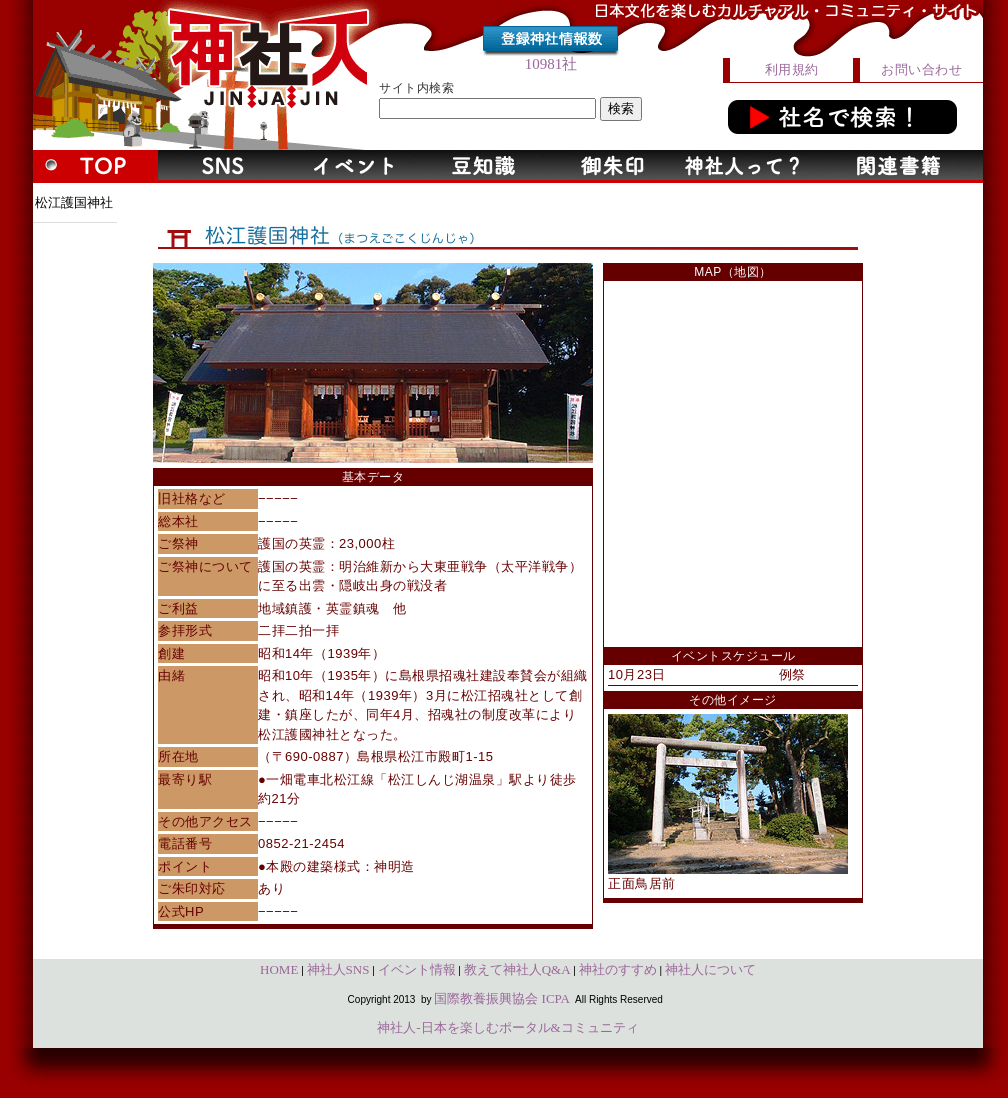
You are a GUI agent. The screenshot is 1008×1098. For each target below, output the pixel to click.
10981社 (551, 64)
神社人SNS (338, 969)
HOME (279, 969)
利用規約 (792, 69)
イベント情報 (417, 969)
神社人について (710, 969)
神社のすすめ (618, 969)
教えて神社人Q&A (517, 969)
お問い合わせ (921, 69)
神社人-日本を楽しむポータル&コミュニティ (507, 1027)
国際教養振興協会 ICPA (502, 998)
